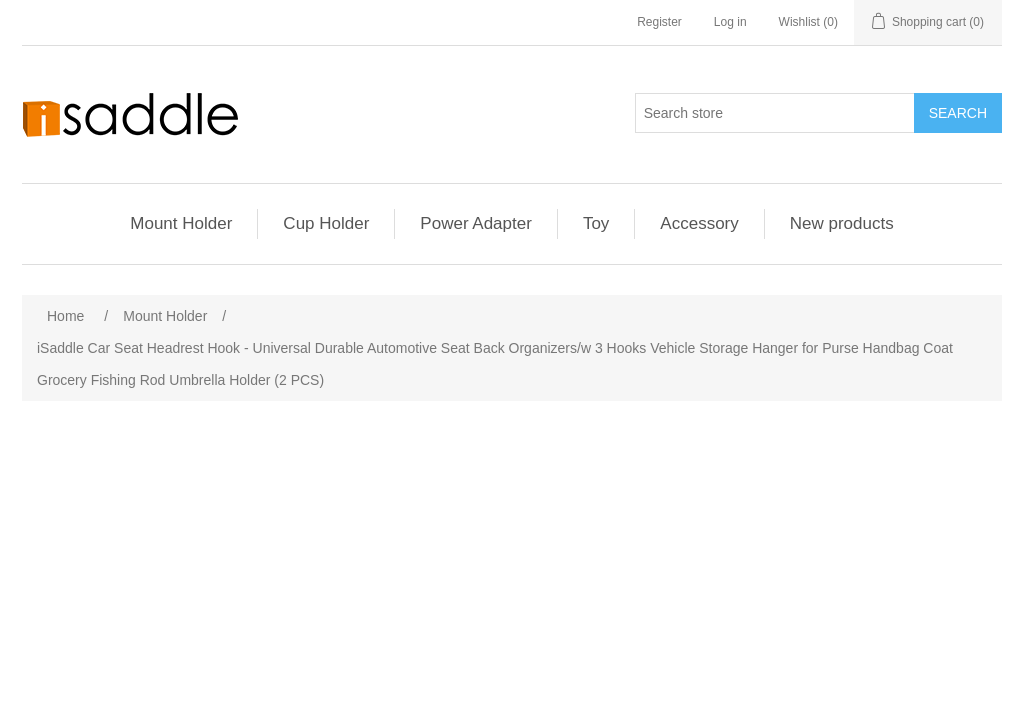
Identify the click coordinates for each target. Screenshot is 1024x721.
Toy (596, 223)
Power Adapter (476, 223)
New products (842, 223)
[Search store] (775, 113)
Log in (730, 22)
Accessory (699, 223)
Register (659, 22)
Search (958, 113)
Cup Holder (326, 223)
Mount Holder (181, 223)
